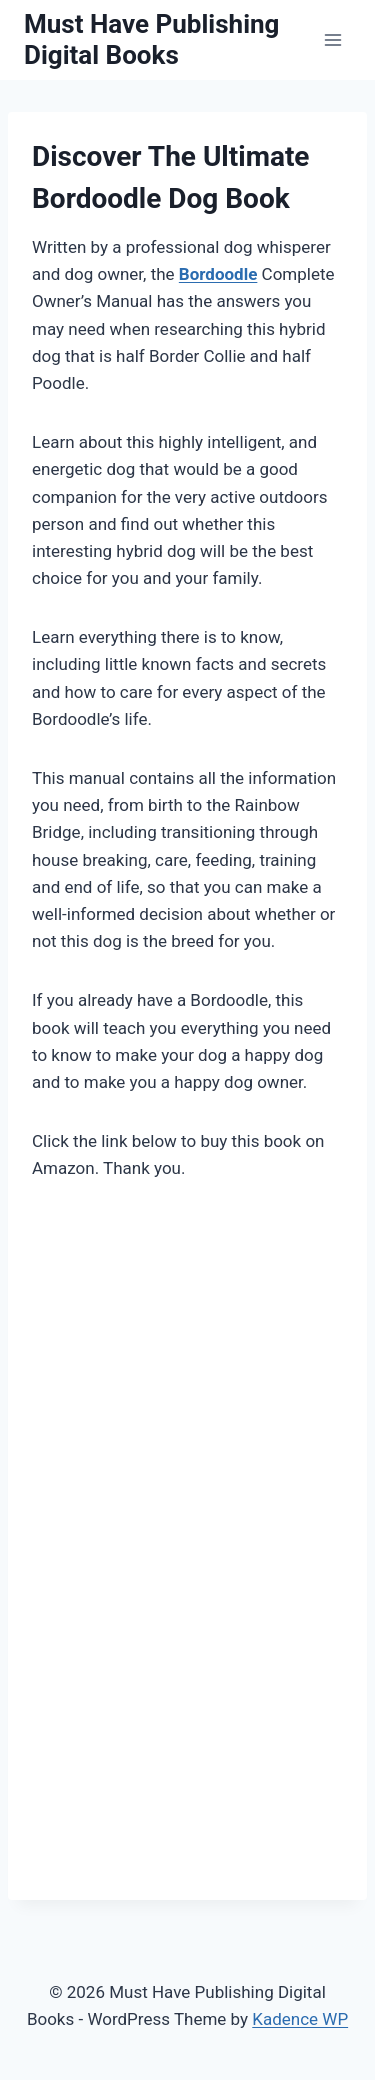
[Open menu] (332, 39)
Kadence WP (300, 2019)
